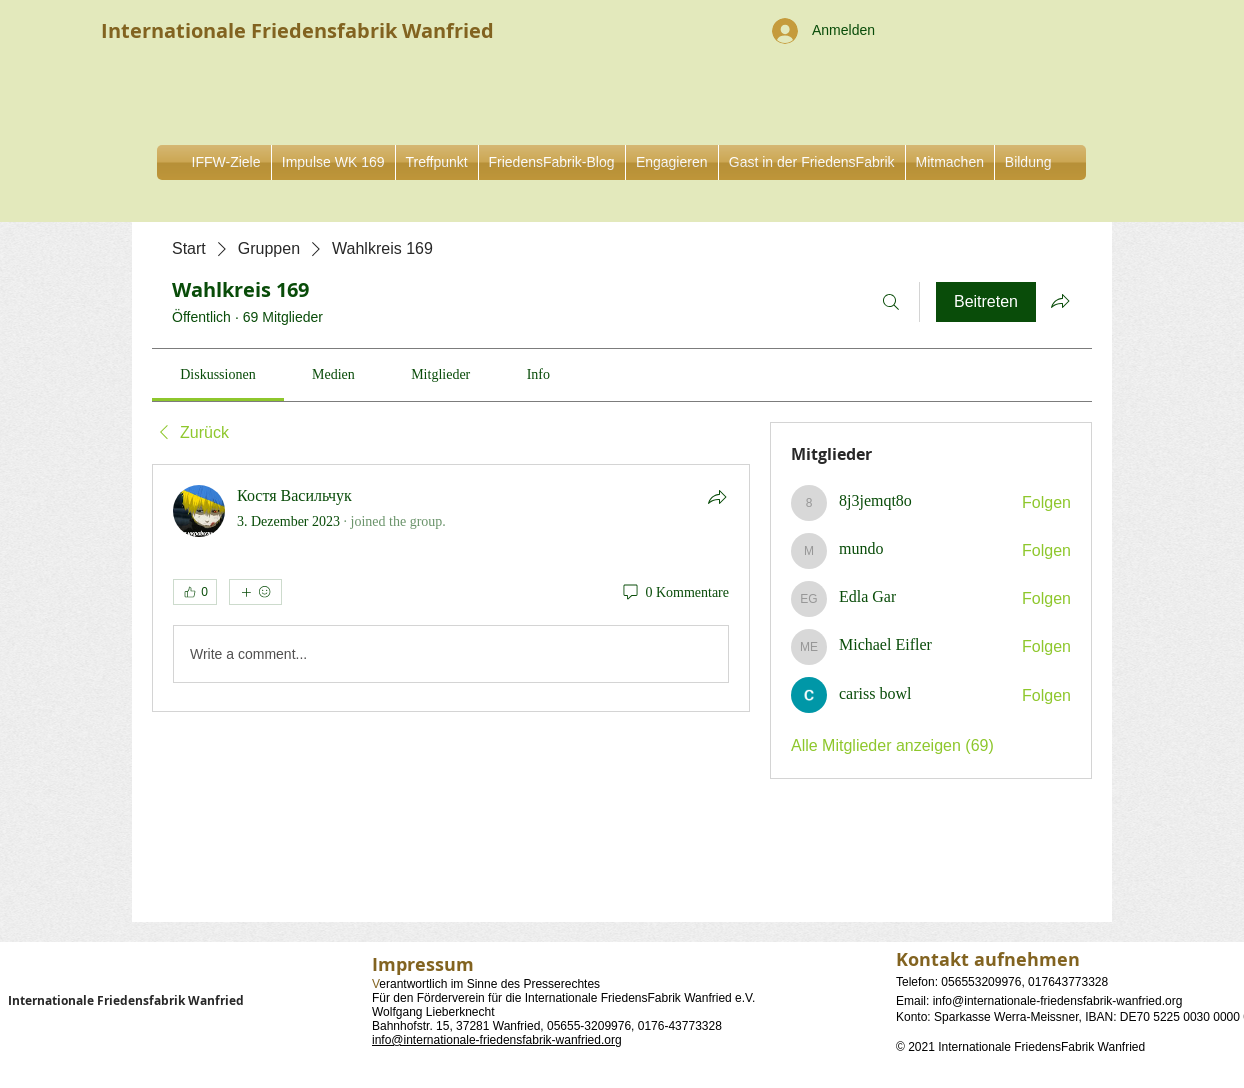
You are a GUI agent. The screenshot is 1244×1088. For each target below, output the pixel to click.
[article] (451, 588)
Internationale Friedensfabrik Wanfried (126, 1000)
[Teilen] (717, 497)
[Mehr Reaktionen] (255, 592)
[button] (672, 162)
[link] (217, 374)
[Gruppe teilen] (1060, 301)
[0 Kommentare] (674, 593)
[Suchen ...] (891, 302)
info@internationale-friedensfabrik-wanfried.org (497, 1040)
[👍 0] (195, 592)
